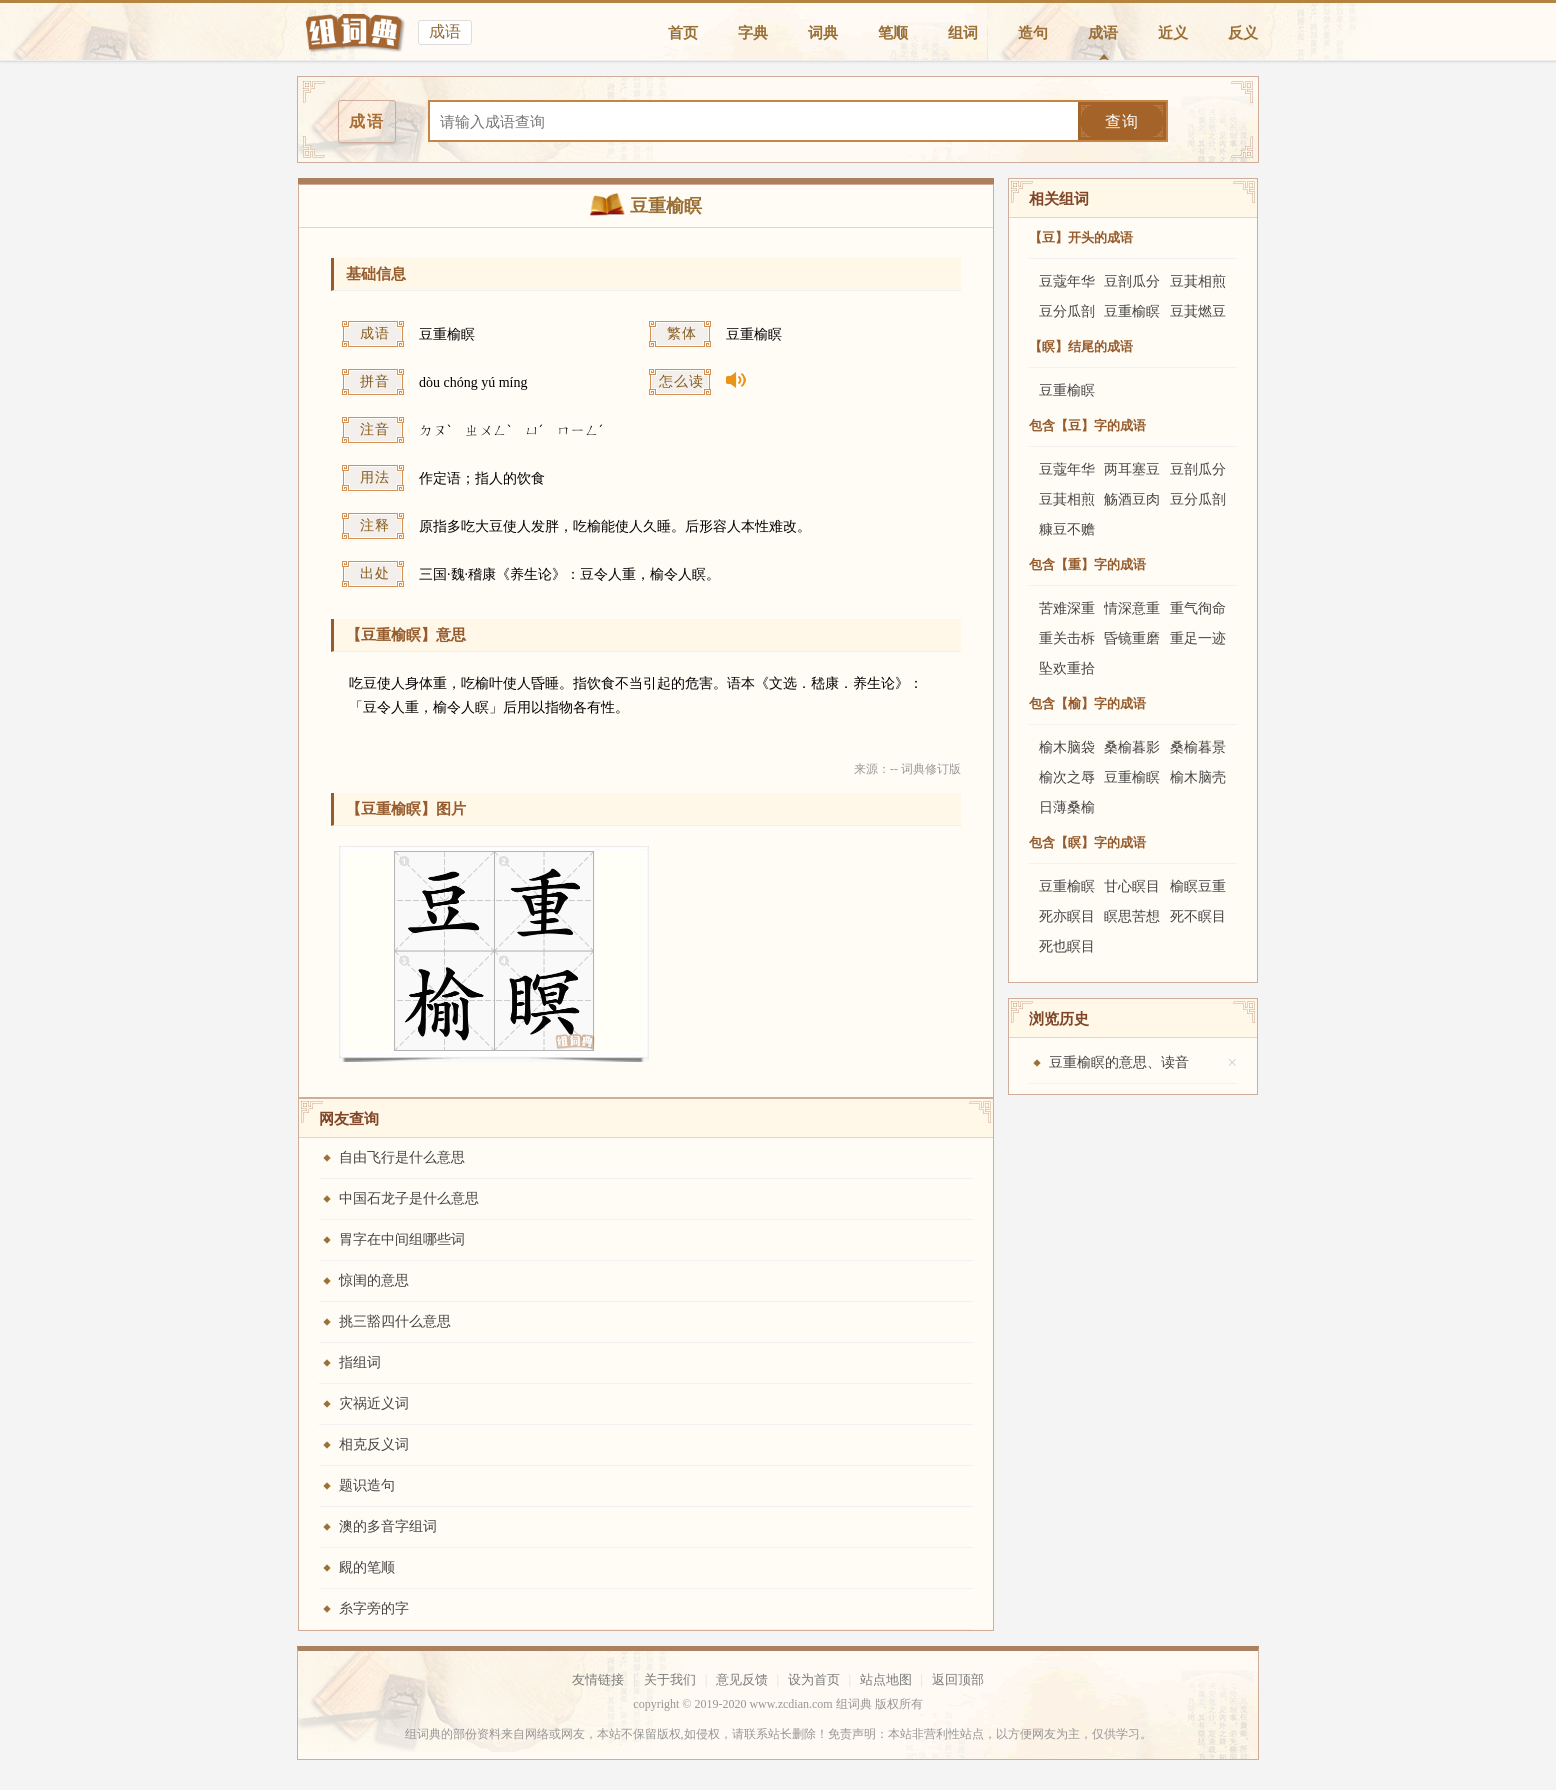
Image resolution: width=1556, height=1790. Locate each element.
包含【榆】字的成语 (1087, 703)
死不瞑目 (1198, 916)
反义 (1243, 33)
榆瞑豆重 (1198, 886)
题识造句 (367, 1485)
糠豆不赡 (1067, 529)
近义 (1173, 33)
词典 (823, 33)
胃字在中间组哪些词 (402, 1239)
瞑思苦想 (1132, 916)
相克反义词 (374, 1444)
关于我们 (670, 1679)
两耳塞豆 (1132, 469)
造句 (1033, 33)
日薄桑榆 (1067, 807)
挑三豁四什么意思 (395, 1321)
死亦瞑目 (1067, 916)
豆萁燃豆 (1198, 311)
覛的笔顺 (367, 1567)
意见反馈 (742, 1679)
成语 (1103, 33)
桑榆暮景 (1198, 747)
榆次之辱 (1067, 777)
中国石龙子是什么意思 (409, 1198)
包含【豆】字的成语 (1087, 425)
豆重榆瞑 (1132, 311)
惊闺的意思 (374, 1280)
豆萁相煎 (1198, 281)
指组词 (360, 1362)
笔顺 (893, 33)
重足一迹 (1198, 638)
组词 (963, 33)
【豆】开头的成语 (1081, 237)
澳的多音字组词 (388, 1526)
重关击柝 (1067, 638)
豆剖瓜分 (1132, 281)
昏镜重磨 (1132, 638)
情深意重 (1132, 608)
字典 (753, 33)
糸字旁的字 (374, 1608)
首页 (683, 33)
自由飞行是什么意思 (402, 1157)
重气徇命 (1198, 608)
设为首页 (814, 1679)
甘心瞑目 (1132, 886)
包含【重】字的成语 (1087, 564)
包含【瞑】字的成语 (1087, 842)
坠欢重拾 (1067, 668)
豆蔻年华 (1067, 281)
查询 (1122, 121)
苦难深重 (1067, 608)
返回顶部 (958, 1679)
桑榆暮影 (1132, 747)
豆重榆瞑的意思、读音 (1119, 1062)
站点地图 (886, 1679)
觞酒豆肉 (1132, 499)
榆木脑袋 (1067, 747)
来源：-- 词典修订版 (907, 769)
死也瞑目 (1067, 946)
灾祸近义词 (374, 1403)
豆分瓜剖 (1067, 311)
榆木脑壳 (1198, 777)
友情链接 (598, 1679)
